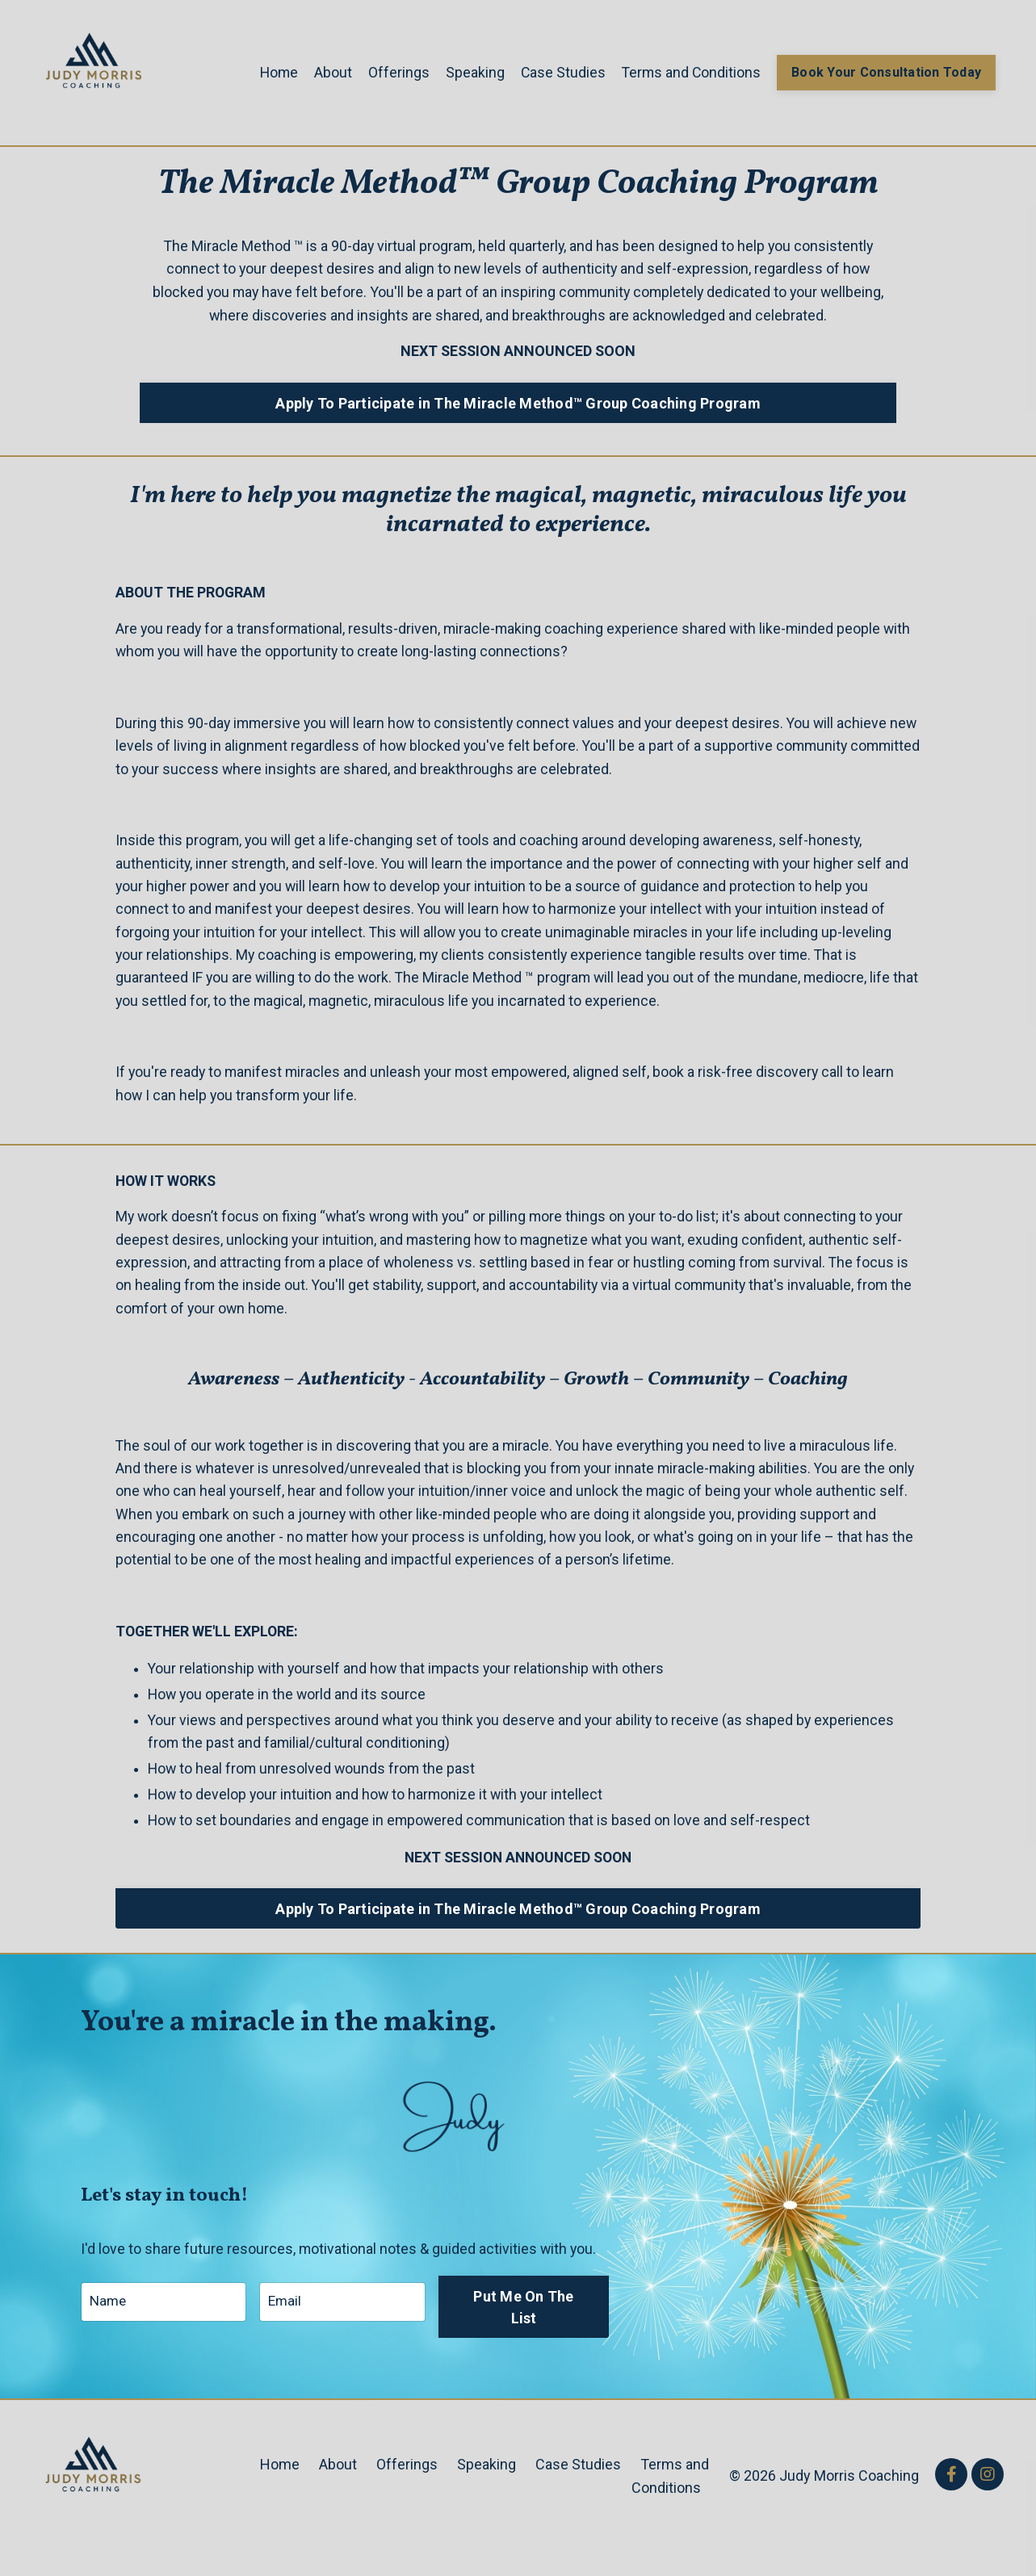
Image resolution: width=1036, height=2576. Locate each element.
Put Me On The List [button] (526, 2330)
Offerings (393, 71)
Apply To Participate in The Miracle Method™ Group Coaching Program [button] (518, 403)
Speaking (469, 71)
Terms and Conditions (687, 71)
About (327, 71)
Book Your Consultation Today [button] (885, 72)
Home (272, 71)
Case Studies (558, 71)
